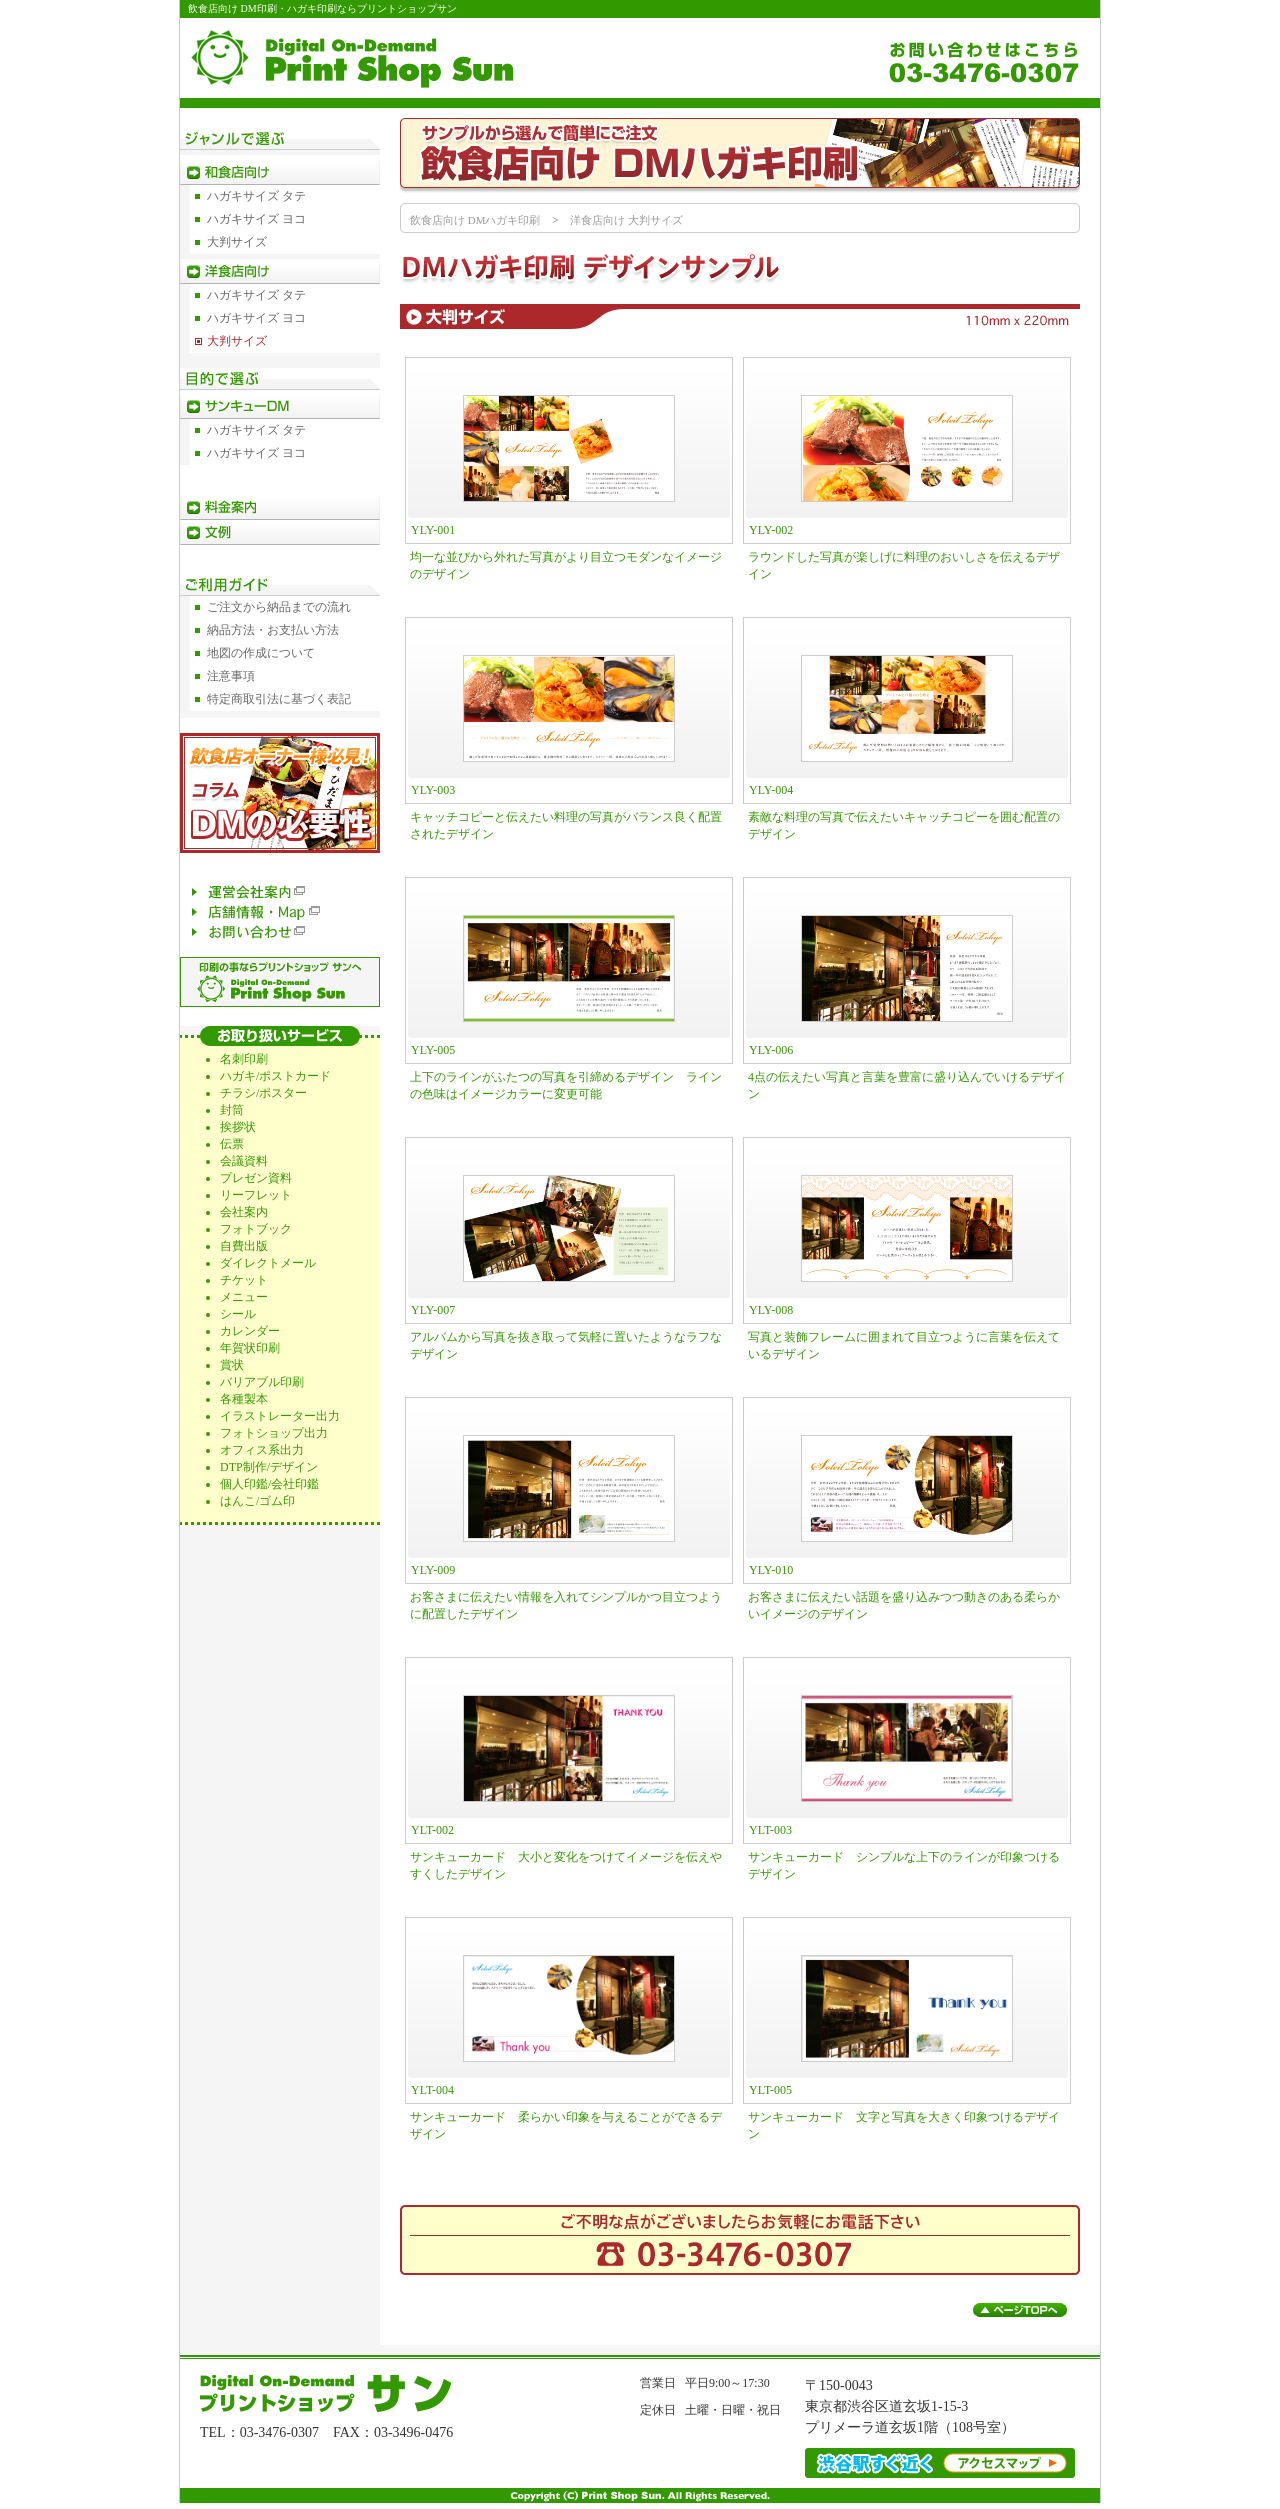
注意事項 (231, 676)
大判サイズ (237, 242)
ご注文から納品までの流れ (279, 607)
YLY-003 (433, 790)
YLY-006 (771, 1050)
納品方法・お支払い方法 (273, 630)
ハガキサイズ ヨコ (256, 219)
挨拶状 (238, 1127)
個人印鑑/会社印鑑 (269, 1484)
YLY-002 (771, 530)
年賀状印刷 (250, 1348)
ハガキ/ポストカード (275, 1076)
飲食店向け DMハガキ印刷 (475, 220)
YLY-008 (771, 1310)
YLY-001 (433, 530)
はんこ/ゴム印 (257, 1501)
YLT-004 (432, 2090)
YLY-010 (771, 1570)
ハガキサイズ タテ (256, 196)
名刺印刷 (244, 1059)
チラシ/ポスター (263, 1093)
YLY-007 (433, 1310)
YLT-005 (770, 2090)
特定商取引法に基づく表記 (279, 699)
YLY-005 (433, 1050)
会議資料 (244, 1161)
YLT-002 (432, 1830)
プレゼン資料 (256, 1178)
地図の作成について (261, 653)
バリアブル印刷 (262, 1382)
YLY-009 (433, 1570)
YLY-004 (771, 790)
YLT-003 (770, 1830)
